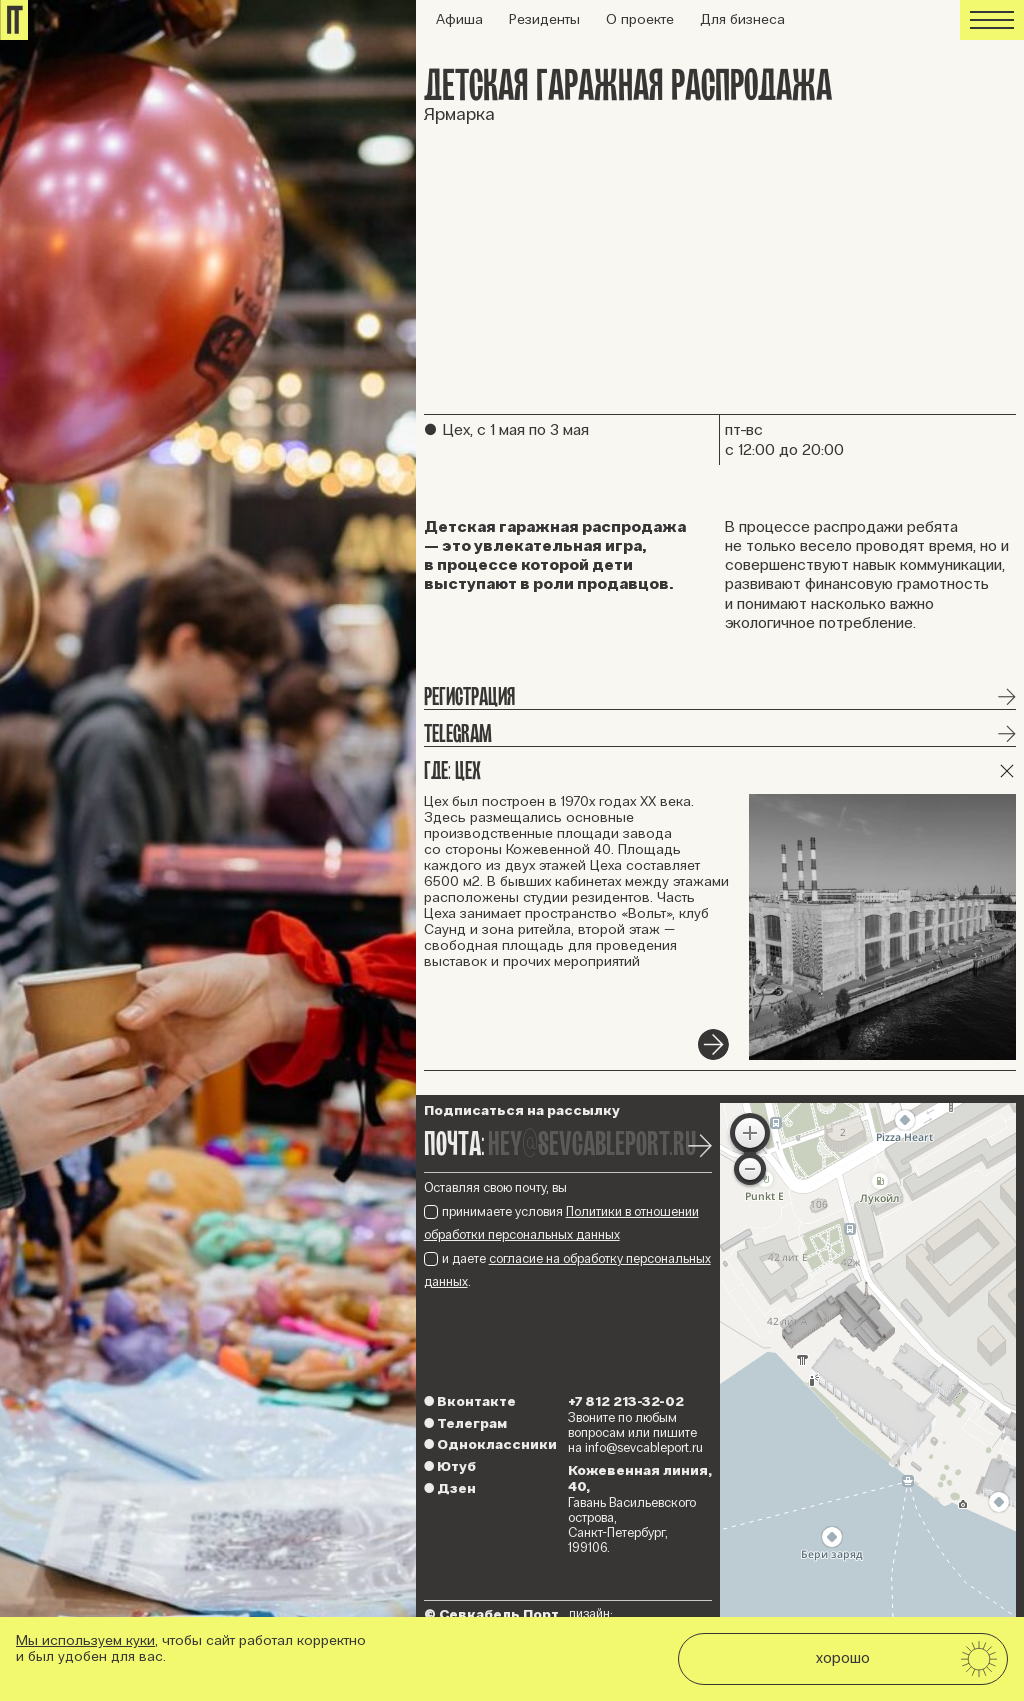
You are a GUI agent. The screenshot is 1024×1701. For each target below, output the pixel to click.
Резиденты (544, 19)
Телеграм (465, 1423)
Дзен (450, 1488)
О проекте (640, 19)
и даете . (567, 1270)
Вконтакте (470, 1401)
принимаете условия (561, 1223)
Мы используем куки (85, 1640)
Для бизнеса (742, 19)
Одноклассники (490, 1444)
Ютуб (450, 1466)
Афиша (459, 19)
